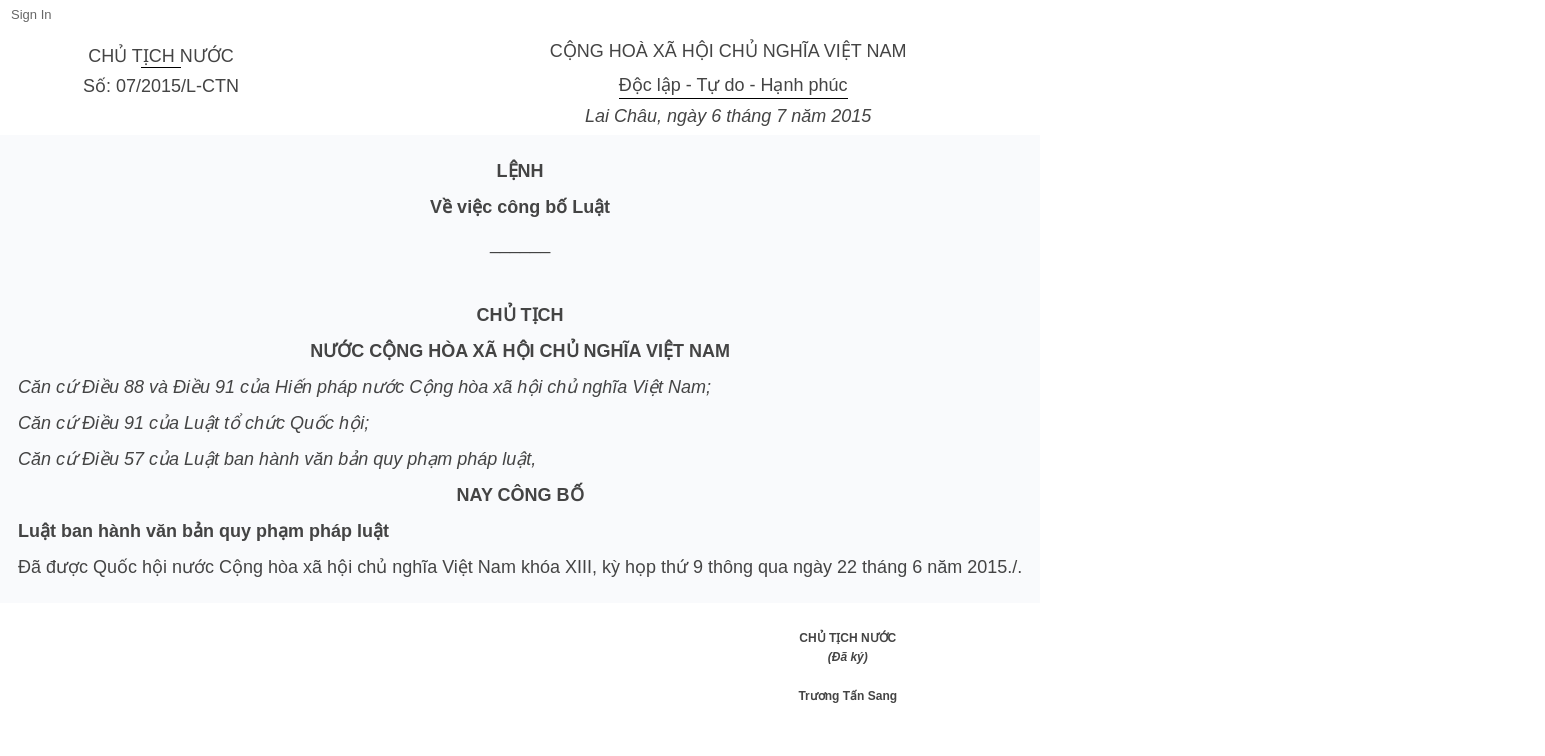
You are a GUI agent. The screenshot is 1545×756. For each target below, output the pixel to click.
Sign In (31, 14)
